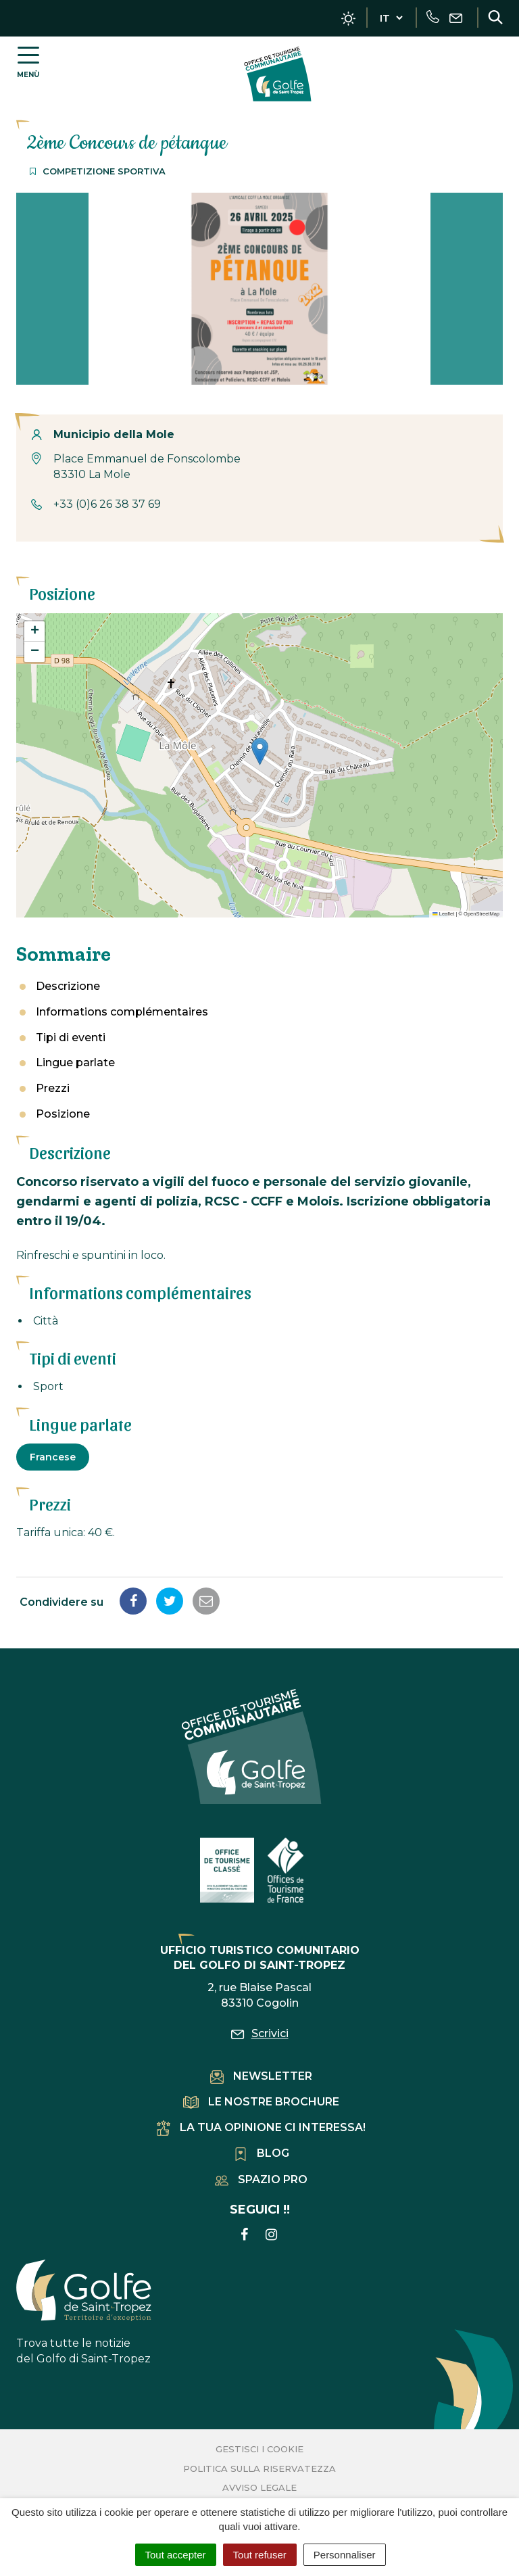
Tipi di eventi (70, 1037)
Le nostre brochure (261, 2101)
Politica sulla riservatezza (259, 2468)
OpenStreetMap (481, 914)
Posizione (63, 1113)
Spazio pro (261, 2179)
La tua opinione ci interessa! (261, 2127)
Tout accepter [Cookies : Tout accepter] (175, 2554)
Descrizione (68, 986)
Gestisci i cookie (259, 2448)
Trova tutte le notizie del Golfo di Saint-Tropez (83, 2312)
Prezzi (53, 1088)
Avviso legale (259, 2487)
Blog (261, 2153)
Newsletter (261, 2076)
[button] (259, 751)
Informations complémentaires (122, 1011)
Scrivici (260, 2033)
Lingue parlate (75, 1062)
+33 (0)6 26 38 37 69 (107, 504)
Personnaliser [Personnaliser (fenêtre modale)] (345, 2554)
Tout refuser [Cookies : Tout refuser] (260, 2554)
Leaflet (443, 914)
